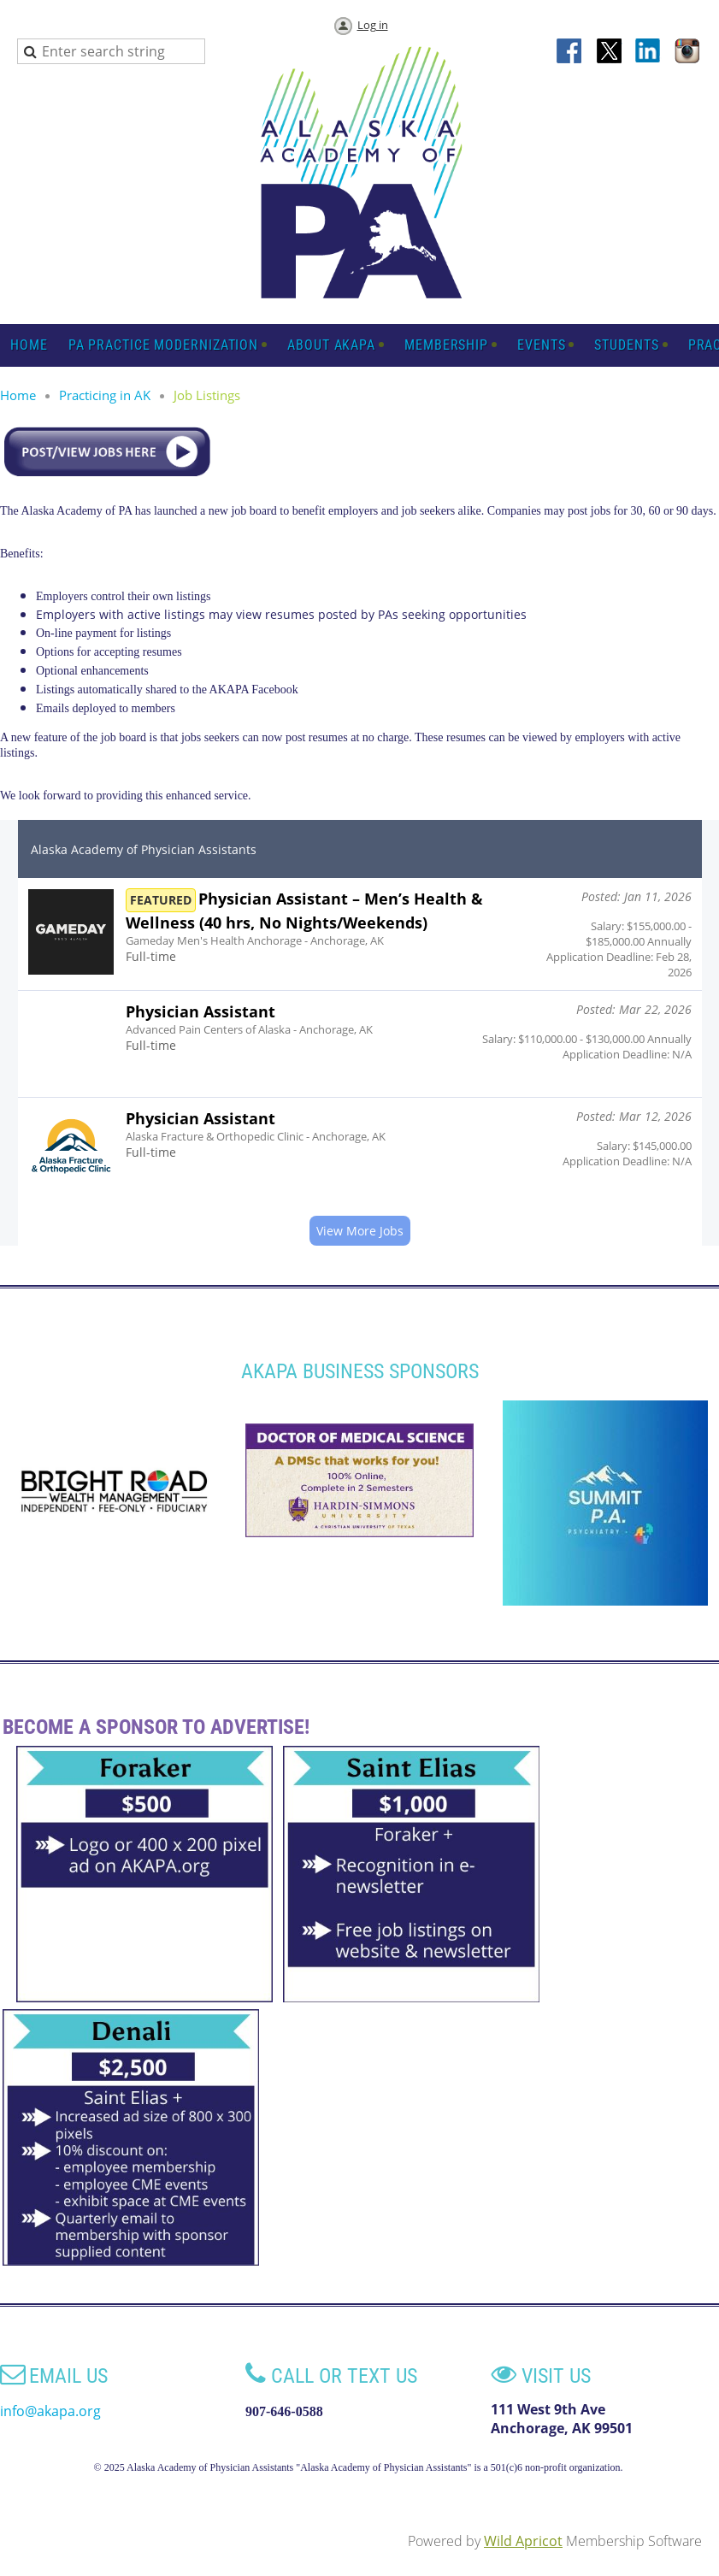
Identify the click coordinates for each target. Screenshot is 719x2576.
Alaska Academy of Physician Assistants (143, 849)
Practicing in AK (104, 395)
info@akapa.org (50, 2411)
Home (18, 395)
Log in (372, 24)
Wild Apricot (523, 2541)
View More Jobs (360, 1231)
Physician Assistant (200, 1011)
